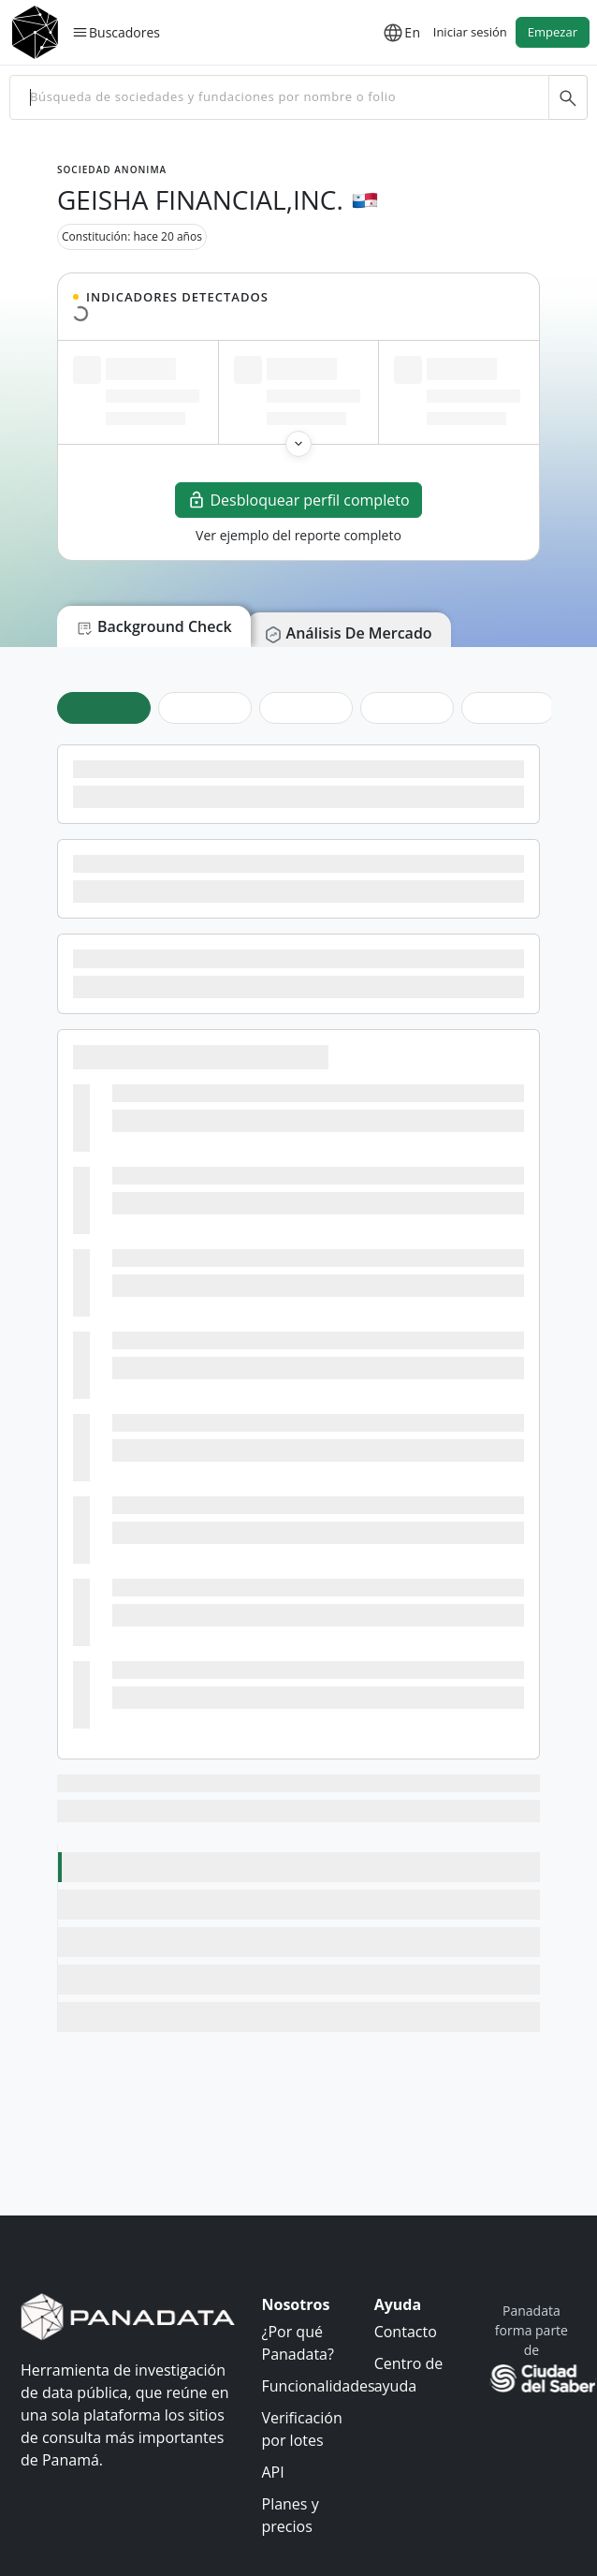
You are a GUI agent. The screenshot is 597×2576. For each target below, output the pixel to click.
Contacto (405, 2331)
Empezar (552, 31)
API (273, 2472)
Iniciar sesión (470, 31)
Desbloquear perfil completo (298, 500)
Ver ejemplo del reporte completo (298, 535)
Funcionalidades (318, 2386)
